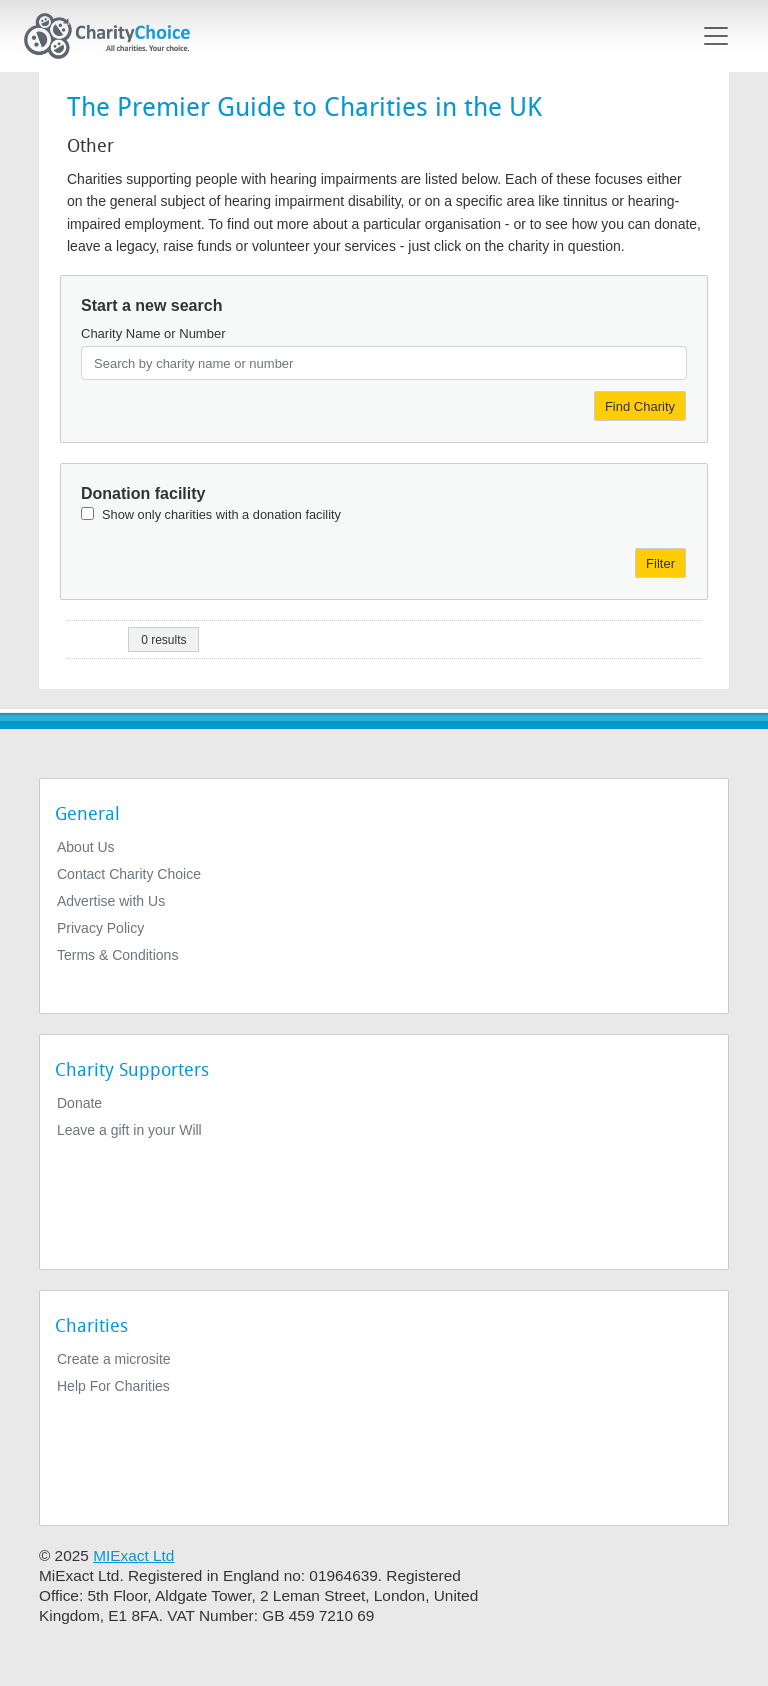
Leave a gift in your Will (129, 1130)
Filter (660, 563)
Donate (79, 1103)
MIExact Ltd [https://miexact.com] (133, 1555)
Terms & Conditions (117, 955)
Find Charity (640, 406)
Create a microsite (114, 1359)
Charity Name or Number (153, 333)
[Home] (115, 36)
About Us (86, 847)
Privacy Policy (100, 928)
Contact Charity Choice (129, 874)
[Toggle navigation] (716, 36)
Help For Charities (113, 1386)
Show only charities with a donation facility (221, 514)
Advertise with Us (111, 901)
